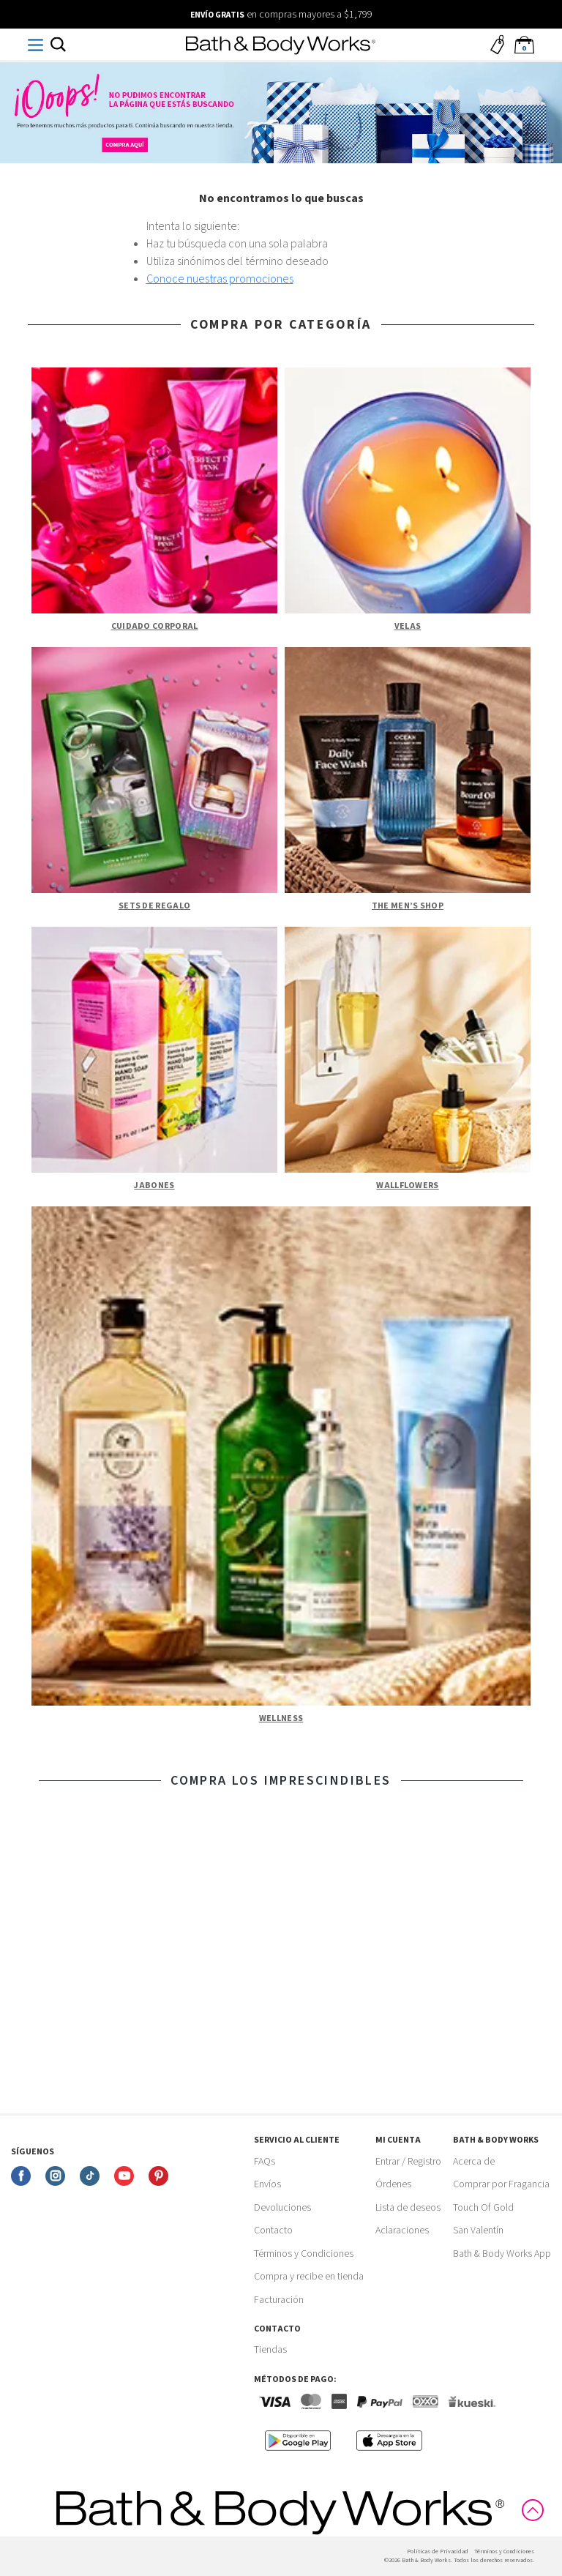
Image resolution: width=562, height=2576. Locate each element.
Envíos (267, 2184)
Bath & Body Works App (502, 2254)
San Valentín (478, 2230)
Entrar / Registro (408, 2161)
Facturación (279, 2300)
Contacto (273, 2230)
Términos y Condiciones (303, 2254)
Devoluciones (282, 2207)
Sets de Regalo (154, 906)
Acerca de (474, 2161)
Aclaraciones (402, 2230)
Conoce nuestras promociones (219, 279)
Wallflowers (407, 1185)
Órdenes (393, 2184)
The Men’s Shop (407, 906)
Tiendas (270, 2349)
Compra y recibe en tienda (309, 2276)
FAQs (264, 2161)
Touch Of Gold (483, 2207)
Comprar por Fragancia (501, 2184)
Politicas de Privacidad (437, 2551)
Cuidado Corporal (154, 626)
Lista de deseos (408, 2207)
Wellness (281, 1718)
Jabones (154, 1185)
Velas (408, 626)
